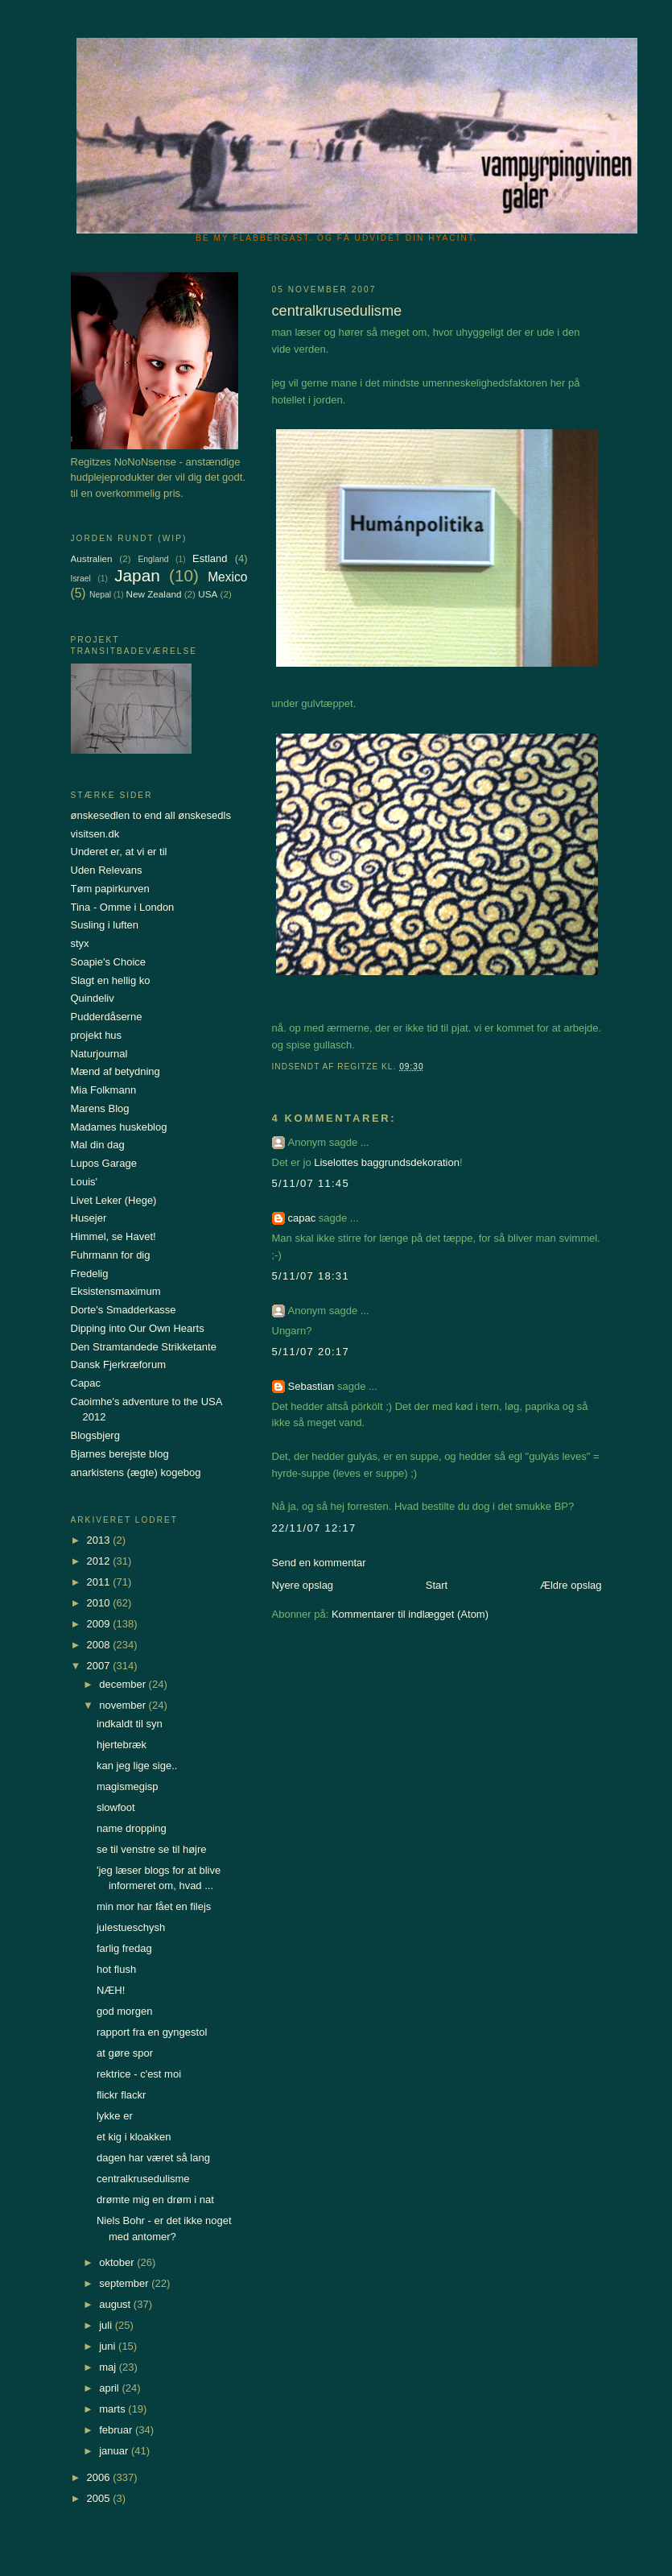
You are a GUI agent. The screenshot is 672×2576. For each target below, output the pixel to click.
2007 (100, 1666)
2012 (100, 1561)
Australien (92, 558)
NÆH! (111, 1990)
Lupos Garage (104, 1163)
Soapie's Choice (108, 962)
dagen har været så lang (153, 2158)
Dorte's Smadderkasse (123, 1310)
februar (117, 2430)
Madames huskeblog (119, 1127)
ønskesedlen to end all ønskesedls (151, 815)
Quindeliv (92, 998)
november (123, 1705)
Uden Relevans (106, 870)
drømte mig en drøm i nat (155, 2200)
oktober (118, 2262)
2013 (100, 1540)
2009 (100, 1624)
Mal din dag (98, 1145)
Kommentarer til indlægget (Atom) (410, 1614)
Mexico (227, 577)
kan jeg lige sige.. (137, 1765)
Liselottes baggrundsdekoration (387, 1162)
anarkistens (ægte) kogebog (136, 1472)
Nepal (100, 594)
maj (109, 2367)
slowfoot (116, 1807)
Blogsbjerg (95, 1435)
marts (113, 2409)
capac (302, 1218)
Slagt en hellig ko (110, 980)
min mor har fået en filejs (154, 1906)
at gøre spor (125, 2053)
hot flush (116, 1969)
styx (80, 943)
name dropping (132, 1828)
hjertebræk (121, 1745)
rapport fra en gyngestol (152, 2032)
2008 (100, 1645)
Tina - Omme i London (123, 907)
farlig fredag (124, 1948)
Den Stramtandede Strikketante (143, 1347)
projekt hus (96, 1035)
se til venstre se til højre (152, 1849)
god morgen (124, 2011)
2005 (100, 2498)
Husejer (89, 1218)
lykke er (115, 2116)
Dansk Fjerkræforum (118, 1364)
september (125, 2283)
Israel (81, 578)
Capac (86, 1383)
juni (108, 2346)
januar (115, 2451)
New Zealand (154, 594)
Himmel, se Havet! (113, 1236)
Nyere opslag (303, 1585)
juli (107, 2325)
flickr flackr (121, 2095)
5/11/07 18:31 (310, 1276)
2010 (100, 1603)
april (110, 2388)
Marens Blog (100, 1108)
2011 (100, 1582)
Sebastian (311, 1386)
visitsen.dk (95, 834)
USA (207, 594)
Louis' (84, 1182)
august (116, 2304)
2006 (100, 2477)
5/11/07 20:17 (310, 1352)
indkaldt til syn (130, 1724)
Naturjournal (99, 1054)
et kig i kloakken (134, 2137)
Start (436, 1585)
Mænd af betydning (115, 1071)
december (123, 1684)
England (153, 559)
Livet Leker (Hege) (114, 1200)
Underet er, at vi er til (119, 852)
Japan (137, 575)
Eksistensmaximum (116, 1291)
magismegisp (128, 1786)
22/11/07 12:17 (314, 1528)
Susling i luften (105, 925)
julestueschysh (131, 1927)
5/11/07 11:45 (310, 1183)
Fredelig (90, 1273)
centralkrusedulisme (143, 2179)
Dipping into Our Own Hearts (137, 1328)
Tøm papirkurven (110, 889)
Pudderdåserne (106, 1017)
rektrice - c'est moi (139, 2074)
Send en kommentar (319, 1563)
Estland (209, 558)
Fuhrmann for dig (110, 1255)
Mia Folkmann (104, 1090)
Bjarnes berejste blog (120, 1454)
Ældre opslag (571, 1585)
